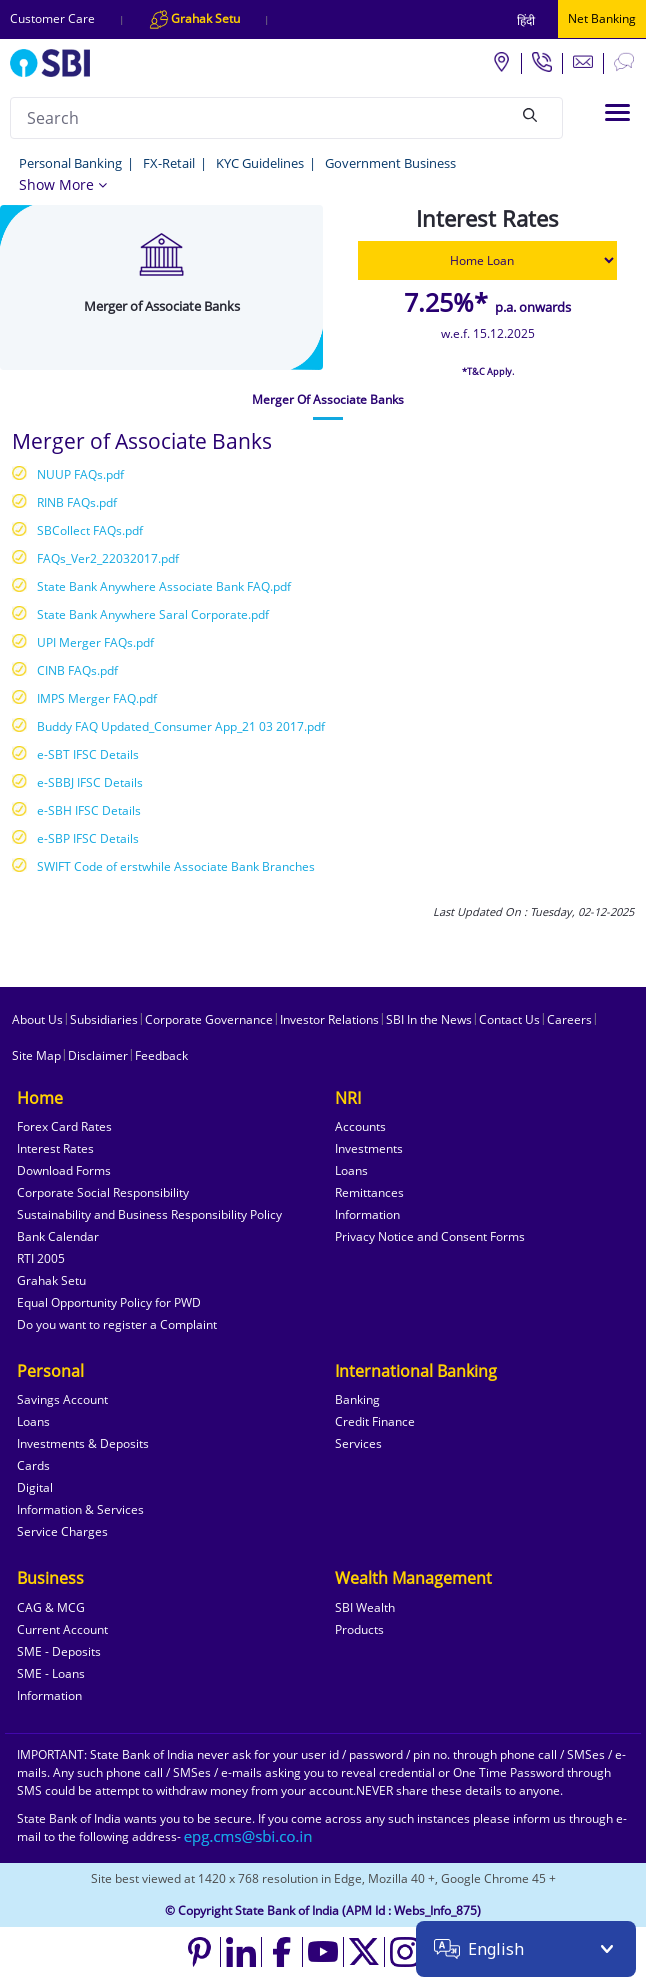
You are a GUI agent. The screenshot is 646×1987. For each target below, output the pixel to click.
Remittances (369, 1192)
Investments (369, 1148)
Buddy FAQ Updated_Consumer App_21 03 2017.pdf (181, 726)
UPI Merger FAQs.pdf (95, 642)
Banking (357, 1399)
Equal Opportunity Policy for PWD (109, 1302)
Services (358, 1443)
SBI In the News (429, 1019)
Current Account (62, 1629)
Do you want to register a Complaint (117, 1324)
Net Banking (602, 18)
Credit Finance (375, 1421)
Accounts (360, 1126)
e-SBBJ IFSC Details (90, 782)
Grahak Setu (51, 1280)
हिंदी (526, 20)
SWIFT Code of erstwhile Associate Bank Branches (176, 866)
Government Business (390, 163)
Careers (569, 1019)
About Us (37, 1019)
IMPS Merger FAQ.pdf (97, 698)
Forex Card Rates (64, 1126)
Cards (33, 1465)
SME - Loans (51, 1673)
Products (359, 1629)
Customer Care (52, 18)
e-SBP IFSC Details (88, 838)
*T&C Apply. (488, 371)
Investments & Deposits (83, 1443)
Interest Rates (55, 1148)
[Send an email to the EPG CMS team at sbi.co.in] (249, 1836)
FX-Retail (169, 163)
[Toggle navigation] (617, 112)
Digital (35, 1487)
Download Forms (64, 1170)
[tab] (328, 400)
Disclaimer (98, 1055)
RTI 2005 (41, 1258)
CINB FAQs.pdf (77, 670)
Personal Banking (70, 163)
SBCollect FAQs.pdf (90, 530)
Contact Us (509, 1019)
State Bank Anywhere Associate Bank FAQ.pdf (164, 586)
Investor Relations (329, 1019)
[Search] (530, 115)
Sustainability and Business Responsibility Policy (149, 1214)
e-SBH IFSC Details (89, 810)
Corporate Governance (209, 1019)
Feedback (161, 1055)
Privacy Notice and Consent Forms (430, 1236)
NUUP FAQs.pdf (80, 474)
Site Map (36, 1055)
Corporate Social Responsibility (103, 1192)
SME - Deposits (59, 1651)
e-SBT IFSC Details (88, 754)
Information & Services (80, 1509)
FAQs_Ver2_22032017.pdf (108, 558)
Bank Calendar (58, 1236)
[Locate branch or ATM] (501, 61)
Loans (351, 1170)
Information (367, 1214)
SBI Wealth (365, 1607)
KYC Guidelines (260, 163)
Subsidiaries (104, 1019)
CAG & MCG (51, 1607)
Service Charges (62, 1531)
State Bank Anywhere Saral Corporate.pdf (153, 614)
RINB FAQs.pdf (77, 502)
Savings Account (62, 1399)
